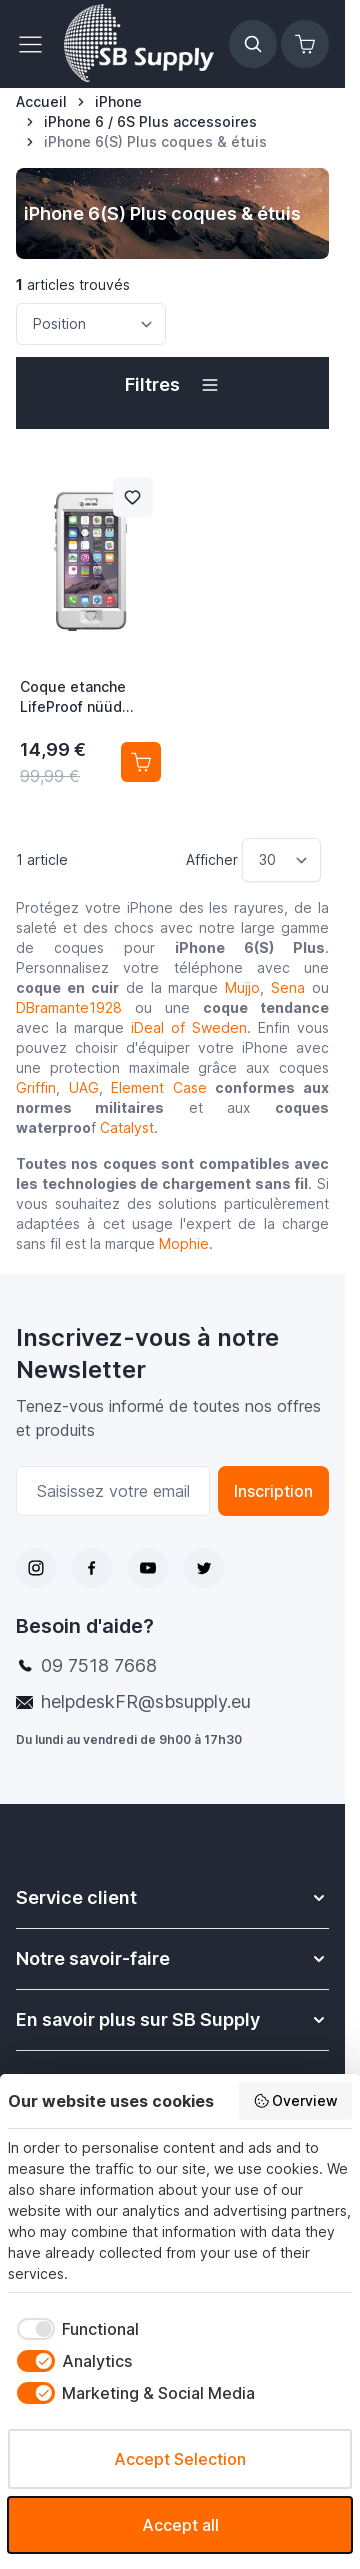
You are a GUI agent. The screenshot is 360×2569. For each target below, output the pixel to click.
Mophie (184, 1243)
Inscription (273, 1491)
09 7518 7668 (99, 1665)
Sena (288, 987)
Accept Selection (180, 2459)
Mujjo (242, 987)
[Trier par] (91, 324)
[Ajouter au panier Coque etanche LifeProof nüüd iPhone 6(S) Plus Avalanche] (141, 762)
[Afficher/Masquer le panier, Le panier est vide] (305, 44)
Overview (296, 2101)
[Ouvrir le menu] (36, 44)
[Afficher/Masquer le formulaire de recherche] (253, 44)
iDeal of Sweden (189, 1027)
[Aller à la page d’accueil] (41, 102)
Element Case (159, 1087)
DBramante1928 (69, 1007)
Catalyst (127, 1127)
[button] (172, 385)
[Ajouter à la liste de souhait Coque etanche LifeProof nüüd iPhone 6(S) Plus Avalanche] (133, 497)
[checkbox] (73, 2329)
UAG (84, 1087)
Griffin (36, 1087)
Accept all (180, 2525)
